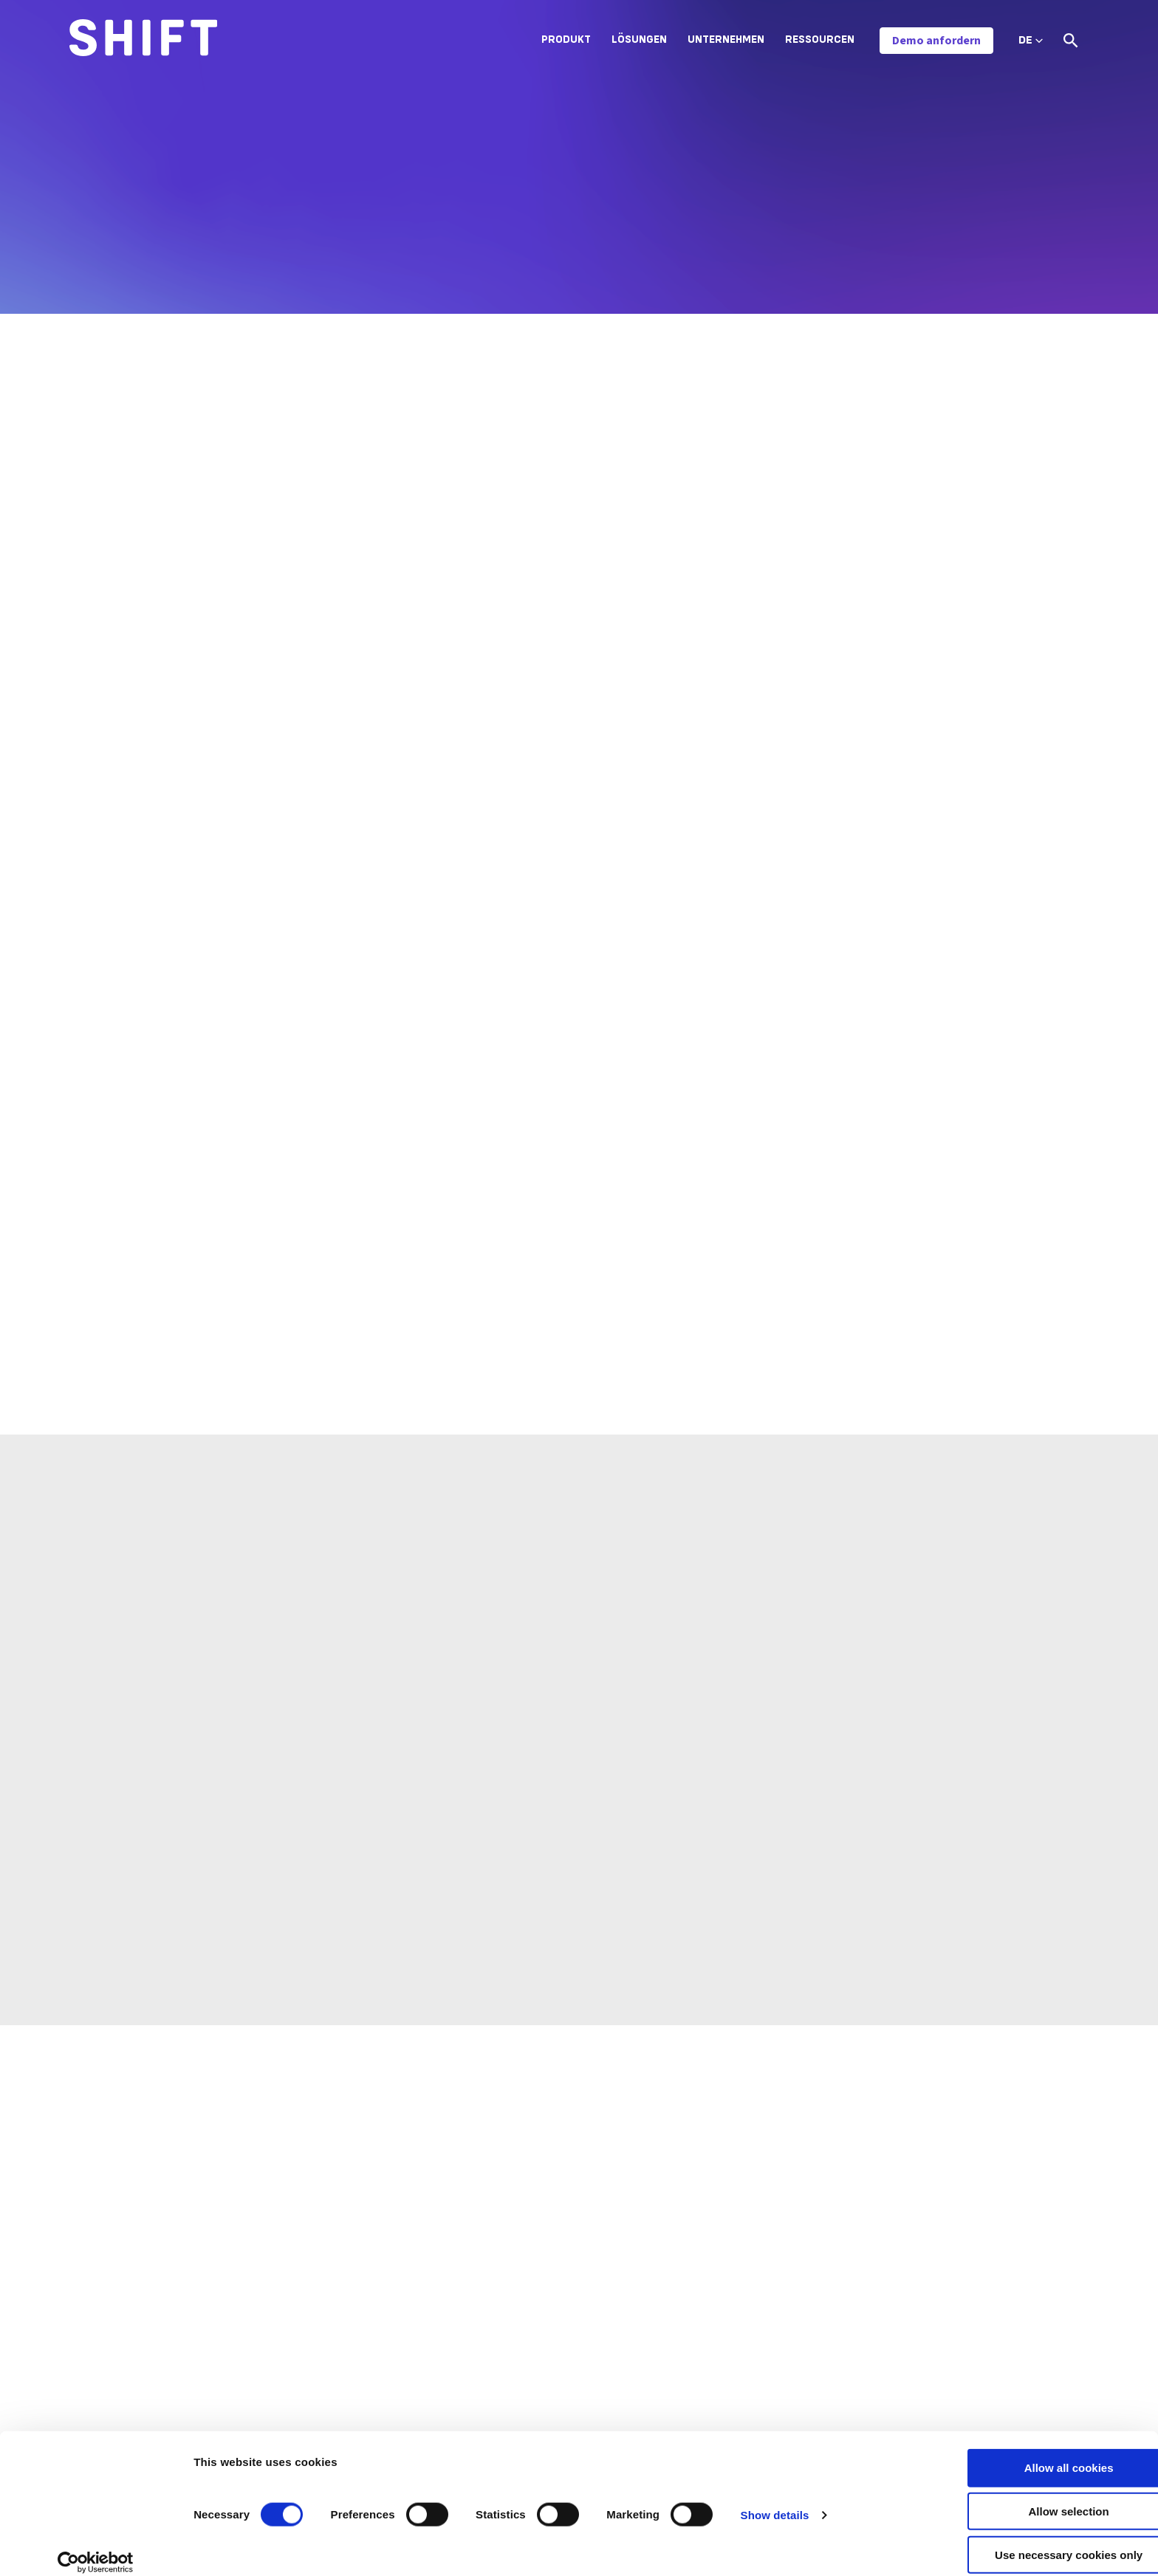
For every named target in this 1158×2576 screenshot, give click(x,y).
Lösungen (639, 40)
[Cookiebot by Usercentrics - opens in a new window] (95, 2547)
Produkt (566, 40)
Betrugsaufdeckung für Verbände (592, 2350)
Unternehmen (726, 40)
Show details (775, 2499)
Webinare (953, 2376)
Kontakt (780, 2376)
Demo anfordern (936, 40)
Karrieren (783, 2299)
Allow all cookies (1035, 2452)
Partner (779, 2325)
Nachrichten (960, 2273)
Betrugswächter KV (312, 2273)
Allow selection (1034, 2496)
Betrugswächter (304, 2299)
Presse (947, 2299)
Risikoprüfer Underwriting (325, 2325)
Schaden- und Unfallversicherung (592, 2273)
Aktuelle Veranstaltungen (991, 2402)
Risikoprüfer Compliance (323, 2376)
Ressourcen (819, 40)
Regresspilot (295, 2350)
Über (772, 2273)
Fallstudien (957, 2350)
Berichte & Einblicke (978, 2325)
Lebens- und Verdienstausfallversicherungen (619, 2325)
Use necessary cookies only (1035, 2539)
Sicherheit (785, 2350)
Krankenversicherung (563, 2299)
